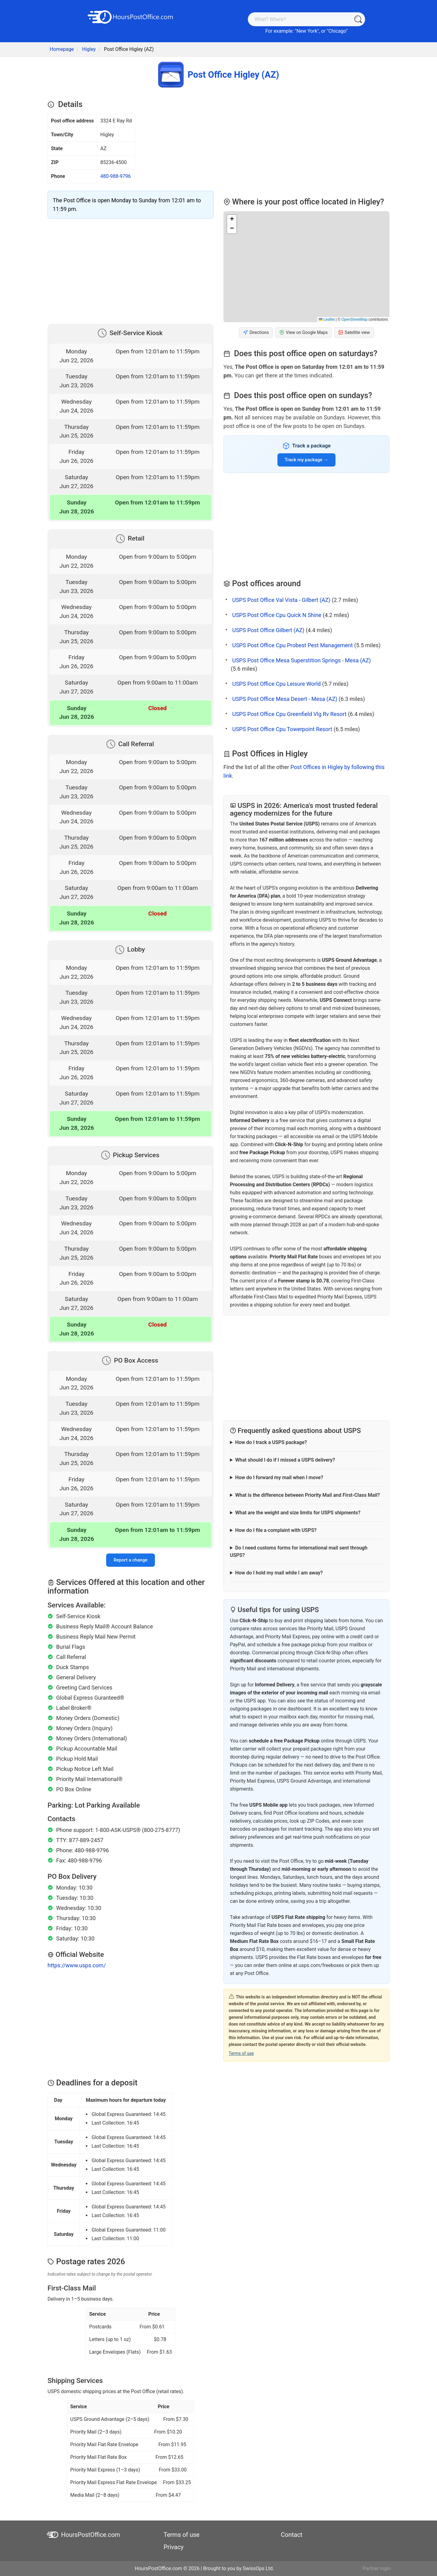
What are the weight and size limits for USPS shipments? (297, 1513)
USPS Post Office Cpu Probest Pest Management (292, 645)
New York (306, 31)
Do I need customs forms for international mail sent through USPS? (298, 1551)
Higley (89, 49)
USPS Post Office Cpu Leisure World (276, 684)
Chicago (337, 31)
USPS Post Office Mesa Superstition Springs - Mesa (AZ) (301, 660)
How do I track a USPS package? (271, 1442)
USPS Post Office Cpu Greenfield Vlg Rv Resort (289, 714)
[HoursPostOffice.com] (130, 16)
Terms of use (241, 2053)
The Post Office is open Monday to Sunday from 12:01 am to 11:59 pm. (127, 204)
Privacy (174, 2547)
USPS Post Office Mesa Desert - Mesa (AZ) (284, 699)
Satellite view (354, 332)
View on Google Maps (303, 332)
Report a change (131, 1560)
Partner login (377, 2568)
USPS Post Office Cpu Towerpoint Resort (282, 729)
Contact (291, 2534)
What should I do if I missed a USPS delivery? (285, 1460)
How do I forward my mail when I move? (279, 1477)
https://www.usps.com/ (77, 1965)
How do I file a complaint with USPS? (276, 1530)
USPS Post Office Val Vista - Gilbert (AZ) (281, 600)
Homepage (62, 49)
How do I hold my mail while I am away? (279, 1573)
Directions (256, 332)
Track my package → (306, 460)
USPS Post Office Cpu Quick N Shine (276, 615)
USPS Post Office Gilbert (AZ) (268, 630)
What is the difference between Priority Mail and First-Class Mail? (307, 1495)
